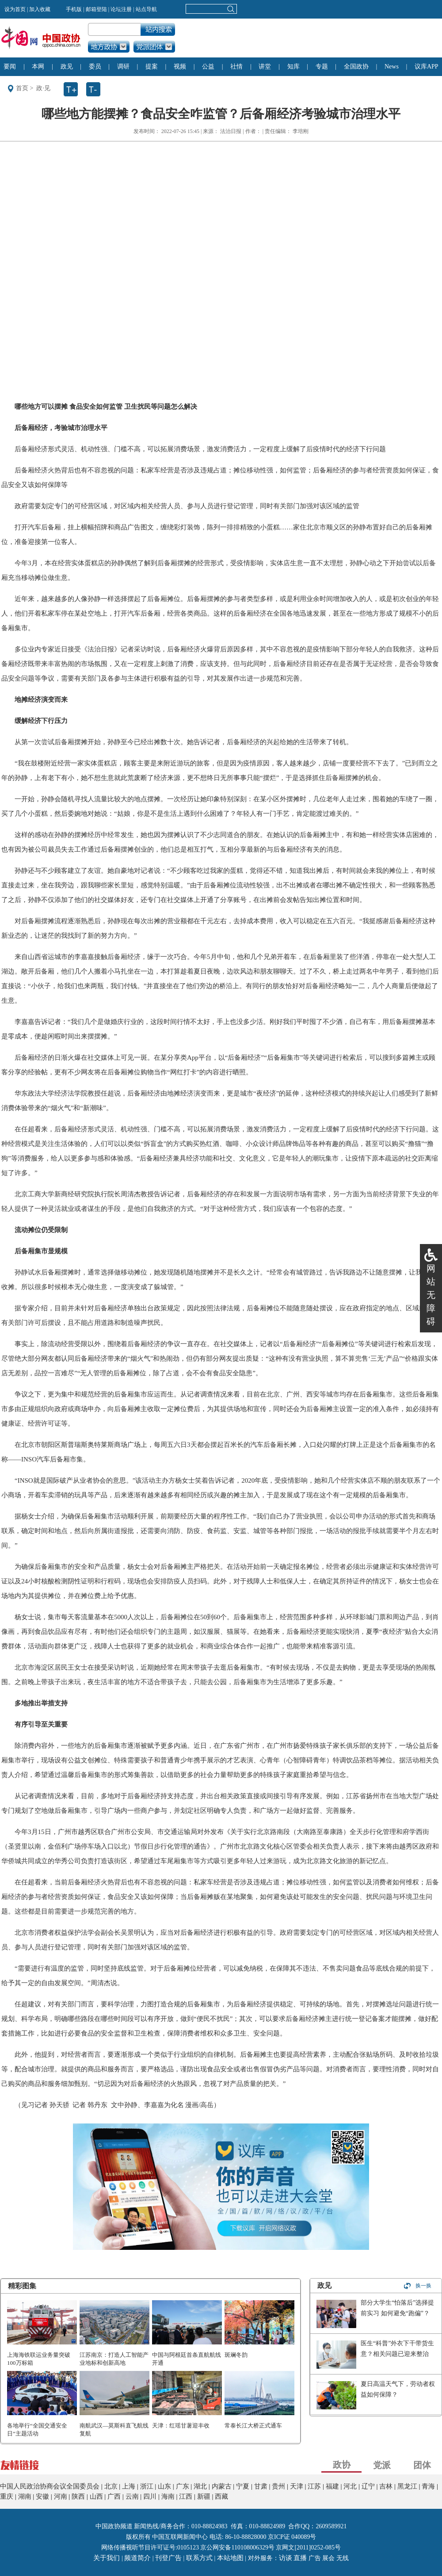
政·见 (43, 88)
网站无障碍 (431, 1294)
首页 (22, 88)
